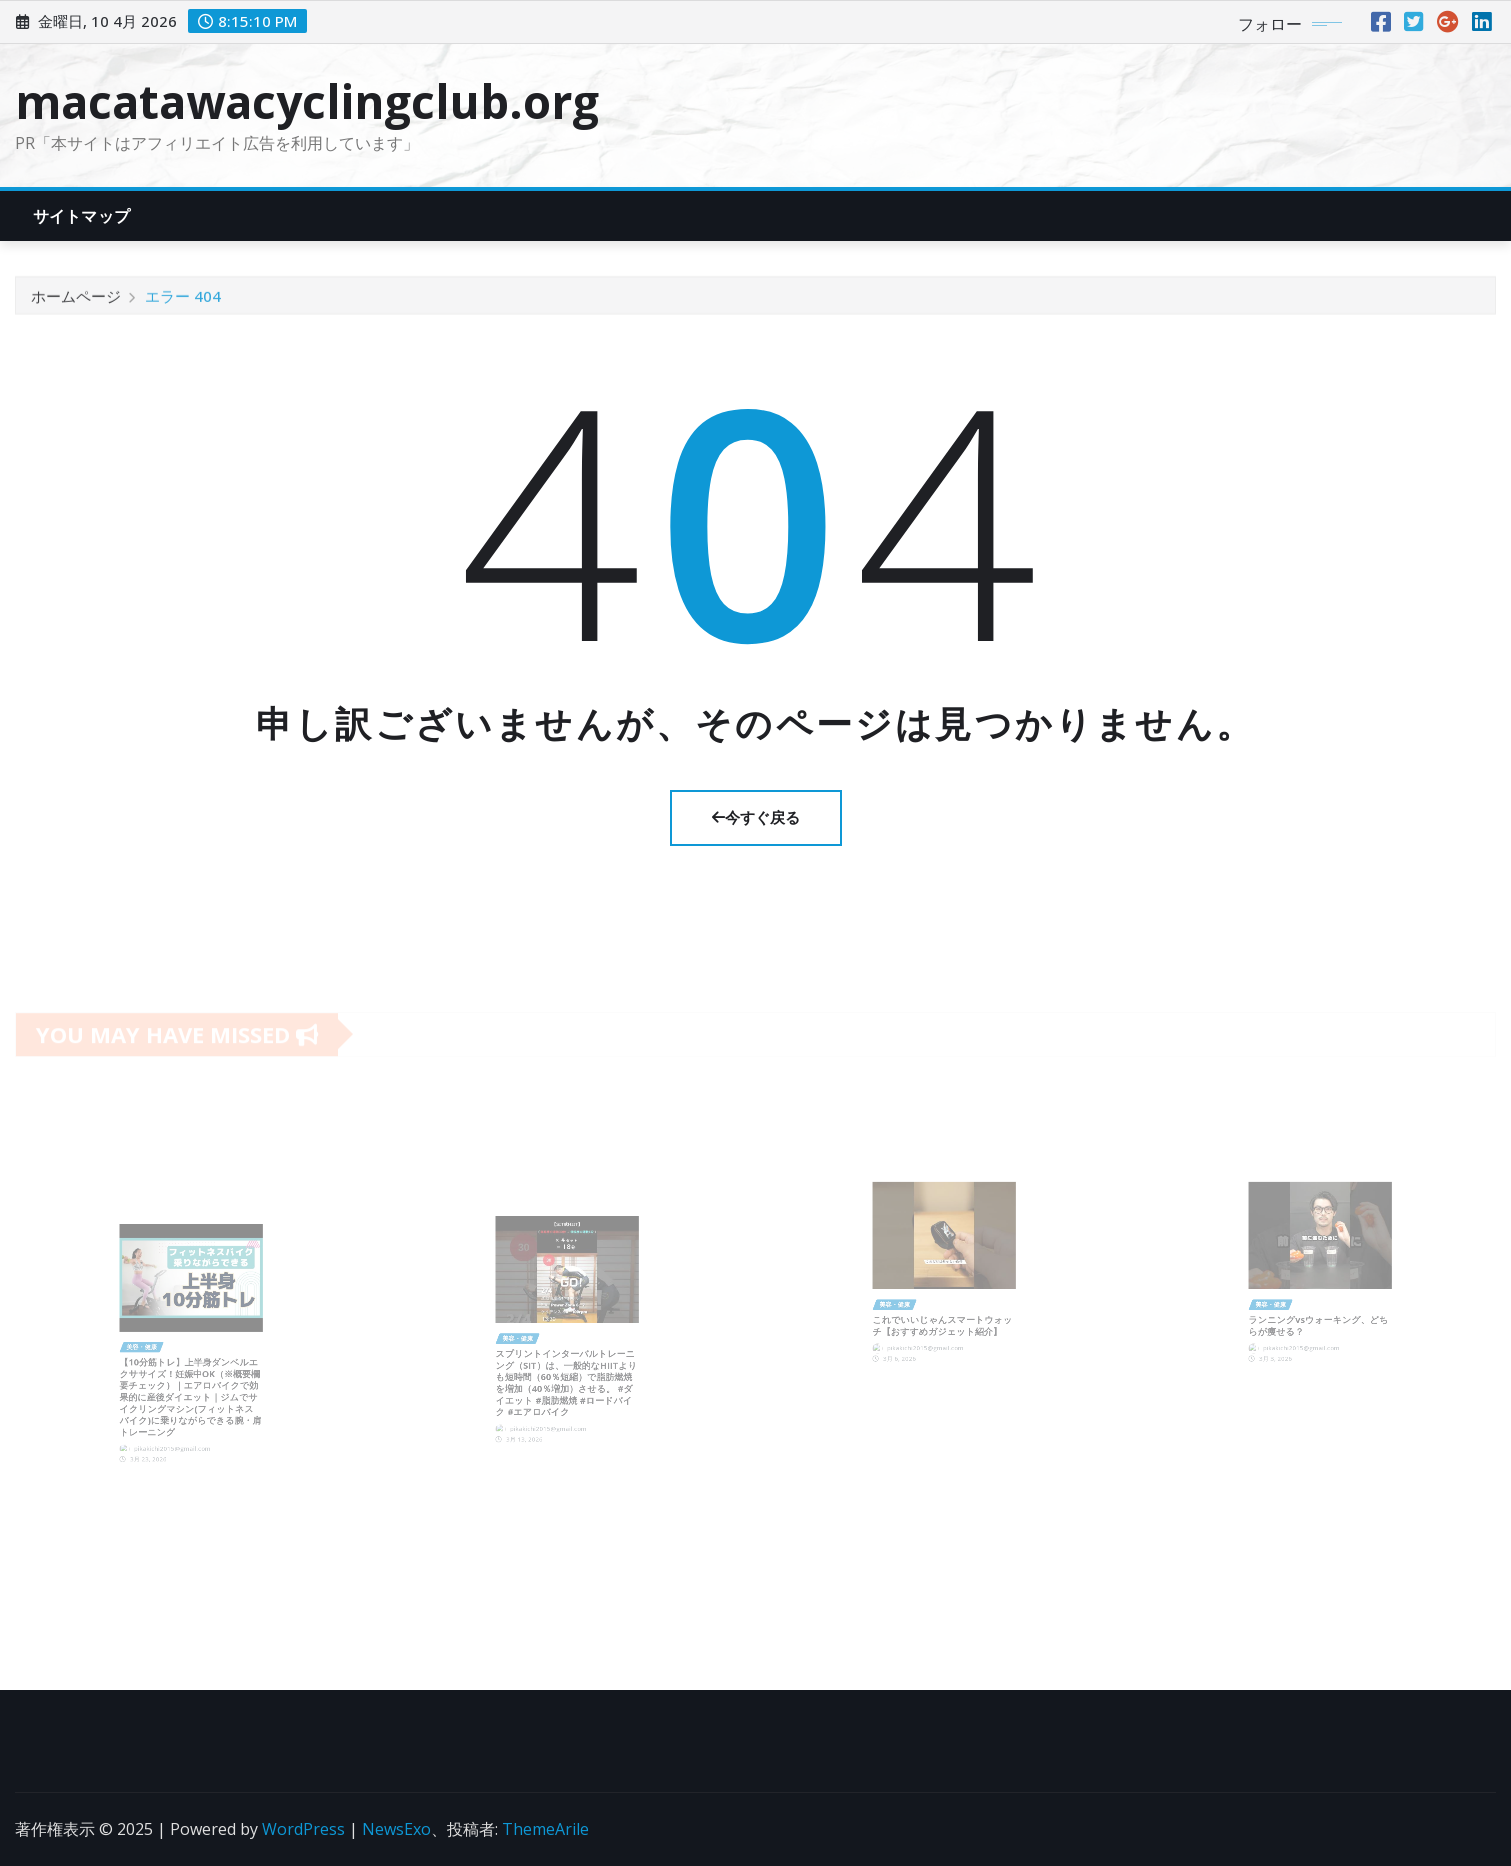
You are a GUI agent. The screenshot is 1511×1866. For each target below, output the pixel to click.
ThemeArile (545, 1829)
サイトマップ (81, 216)
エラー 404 (183, 304)
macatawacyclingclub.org (307, 101)
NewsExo (396, 1829)
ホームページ (76, 304)
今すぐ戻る (756, 817)
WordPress (303, 1829)
